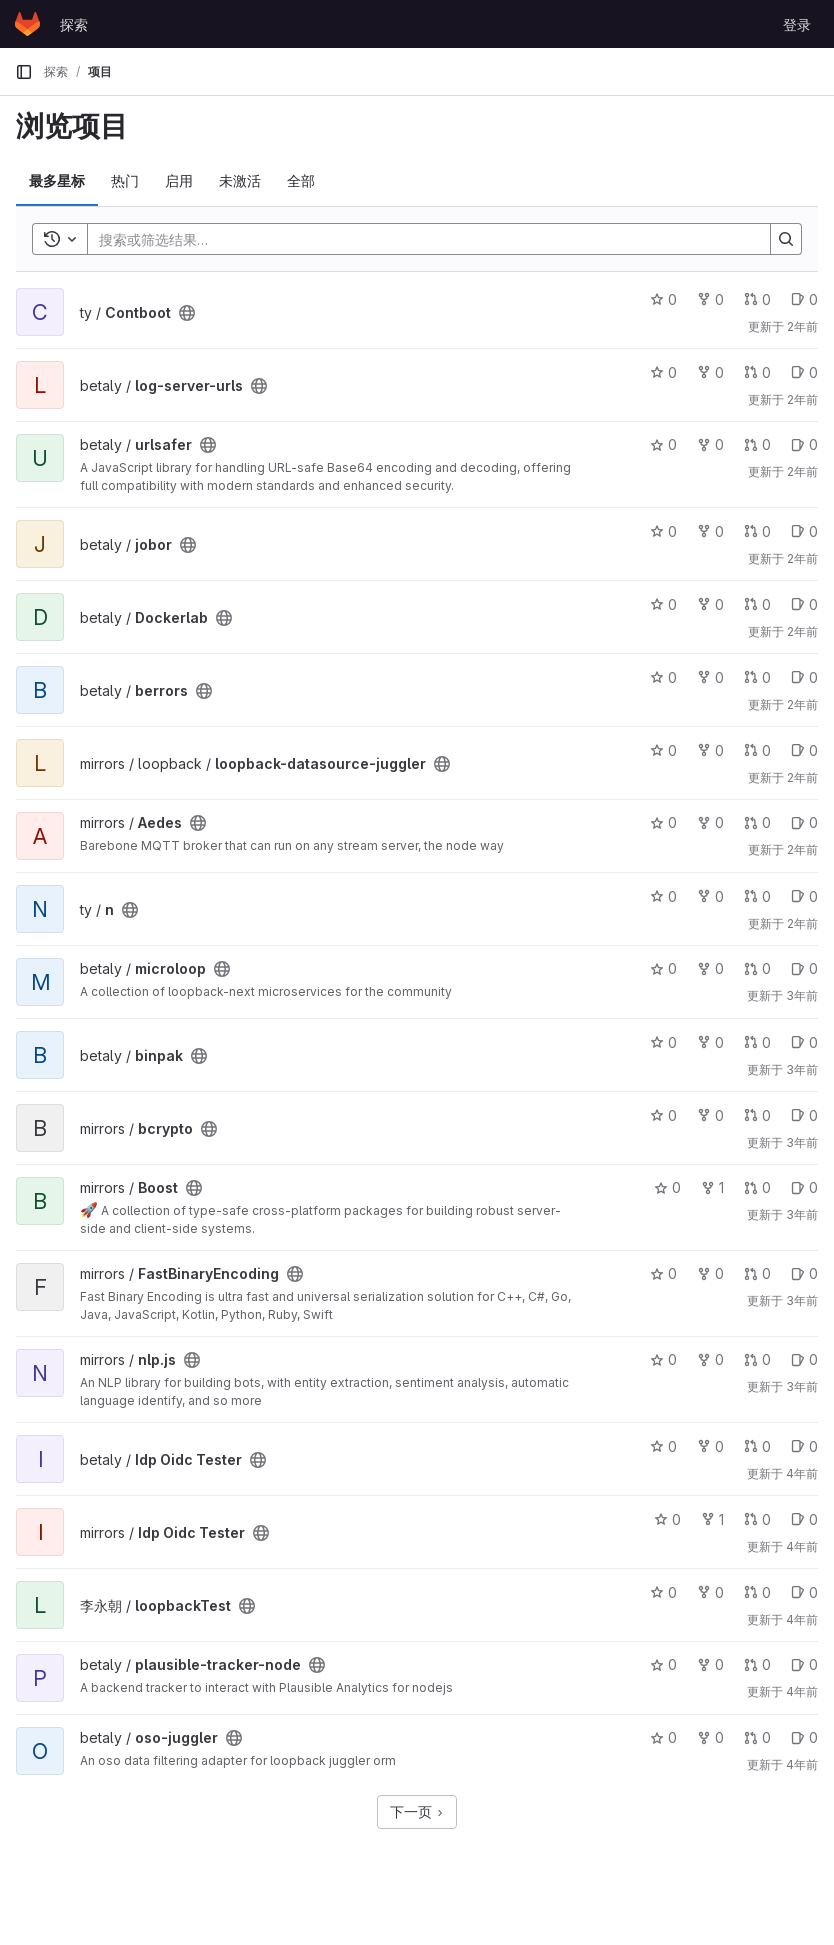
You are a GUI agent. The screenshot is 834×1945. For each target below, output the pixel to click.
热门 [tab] (125, 180)
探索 (74, 24)
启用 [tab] (179, 180)
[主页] (27, 24)
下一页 (417, 1811)
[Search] (419, 239)
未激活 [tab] (240, 180)
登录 (797, 24)
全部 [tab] (301, 180)
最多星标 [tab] (57, 180)
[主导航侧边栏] (24, 72)
